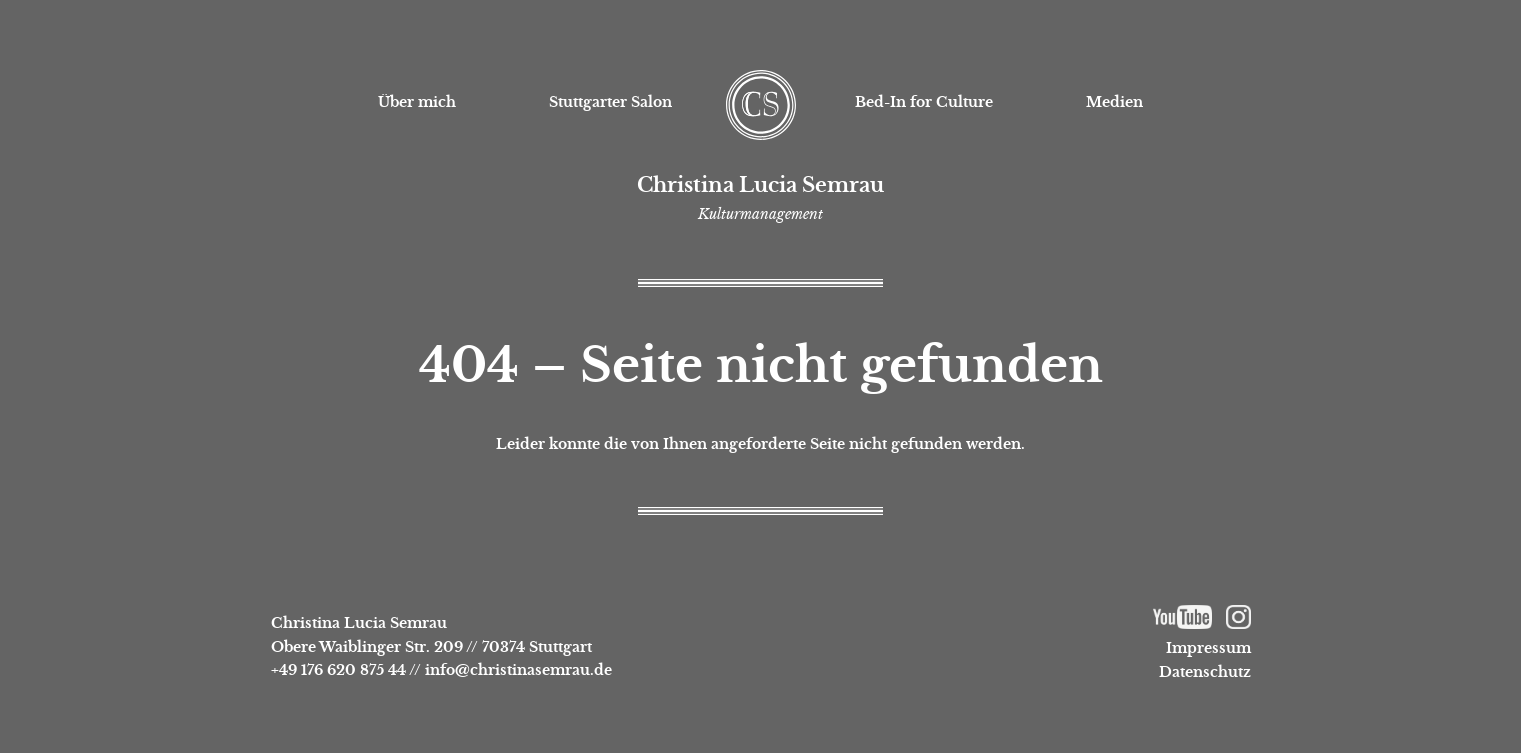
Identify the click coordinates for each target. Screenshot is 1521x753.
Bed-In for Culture (924, 102)
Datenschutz (1205, 672)
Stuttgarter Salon (610, 102)
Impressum (1208, 648)
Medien (1114, 102)
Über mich (417, 102)
